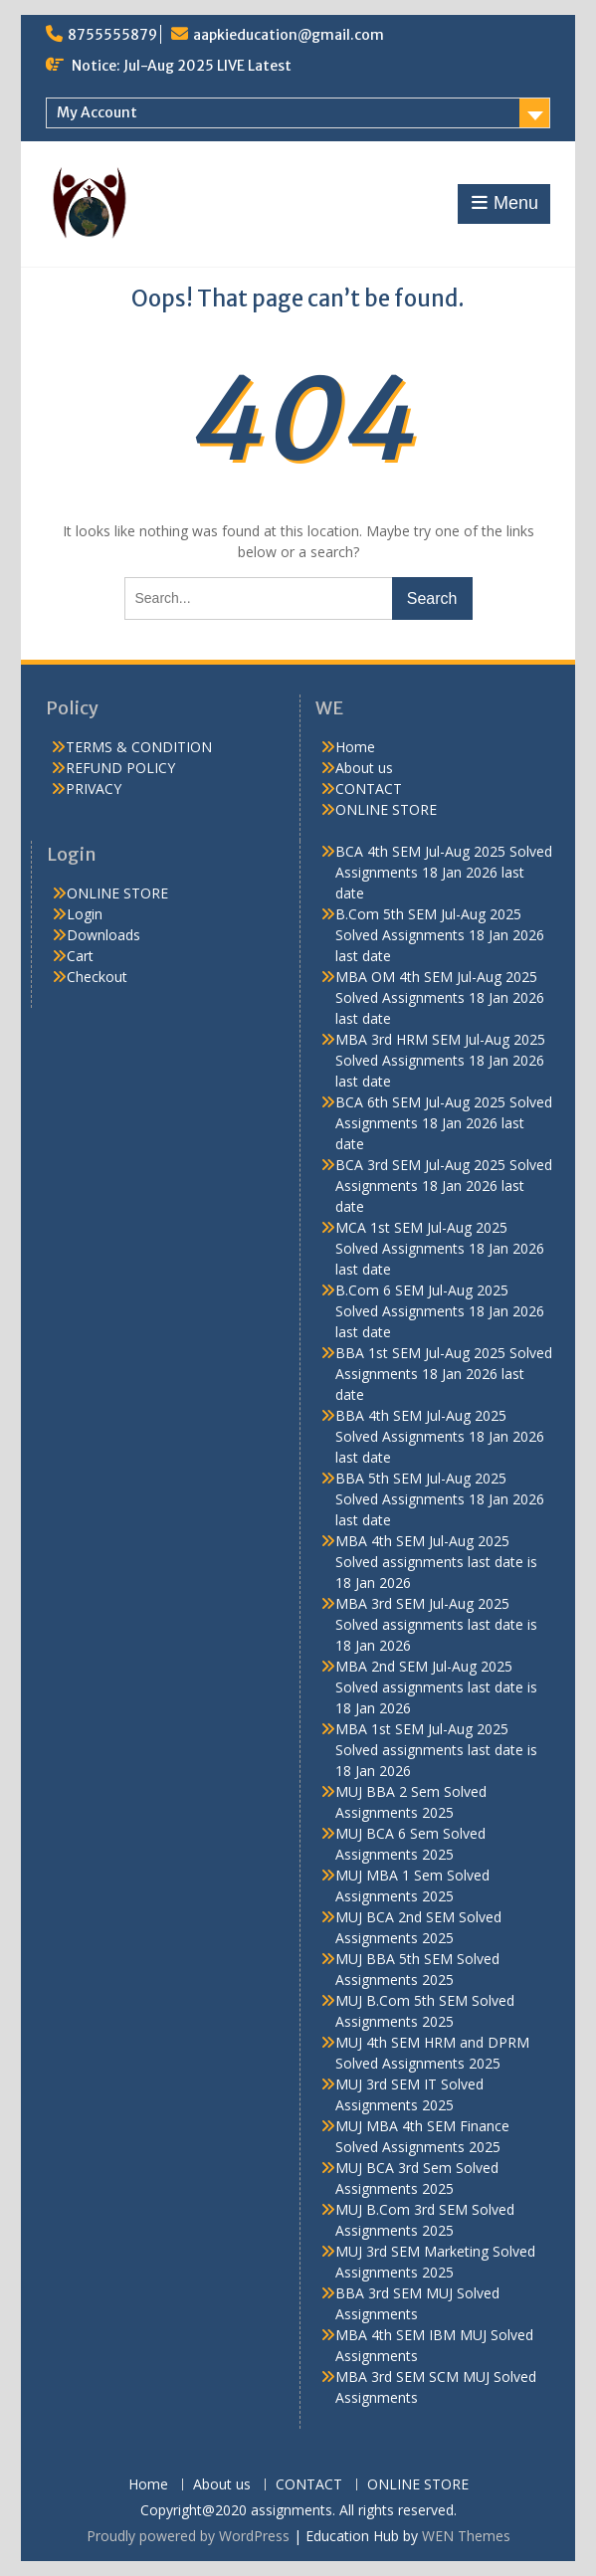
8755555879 (112, 35)
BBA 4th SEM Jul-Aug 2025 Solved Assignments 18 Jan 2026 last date (439, 1436)
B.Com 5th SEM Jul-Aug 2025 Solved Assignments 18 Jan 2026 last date (439, 934)
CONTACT (368, 788)
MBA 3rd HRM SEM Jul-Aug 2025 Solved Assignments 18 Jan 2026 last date (440, 1060)
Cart (80, 955)
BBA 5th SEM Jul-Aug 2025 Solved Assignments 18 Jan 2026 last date (439, 1499)
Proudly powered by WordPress (188, 2535)
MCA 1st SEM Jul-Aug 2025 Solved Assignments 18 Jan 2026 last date (439, 1248)
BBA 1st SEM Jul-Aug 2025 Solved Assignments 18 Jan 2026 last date (443, 1373)
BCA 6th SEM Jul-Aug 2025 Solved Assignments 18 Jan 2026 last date (443, 1122)
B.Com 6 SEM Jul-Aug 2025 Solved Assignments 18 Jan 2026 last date (439, 1311)
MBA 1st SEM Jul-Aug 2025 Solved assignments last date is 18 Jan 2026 (436, 1749)
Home (355, 746)
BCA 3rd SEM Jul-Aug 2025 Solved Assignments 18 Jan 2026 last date (443, 1185)
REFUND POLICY (120, 767)
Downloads (103, 934)
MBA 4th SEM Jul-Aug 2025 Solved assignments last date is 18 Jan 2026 (436, 1561)
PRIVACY (93, 788)
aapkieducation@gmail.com (288, 35)
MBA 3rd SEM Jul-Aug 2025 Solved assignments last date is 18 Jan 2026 (436, 1624)
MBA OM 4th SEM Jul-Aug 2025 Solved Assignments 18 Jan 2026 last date (439, 997)
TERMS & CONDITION (139, 746)
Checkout (97, 976)
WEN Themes (466, 2535)
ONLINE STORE (386, 809)
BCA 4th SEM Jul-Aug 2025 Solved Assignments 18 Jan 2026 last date (443, 872)
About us (364, 767)
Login (84, 913)
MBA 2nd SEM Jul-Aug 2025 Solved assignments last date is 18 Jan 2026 (436, 1687)
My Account (97, 112)
